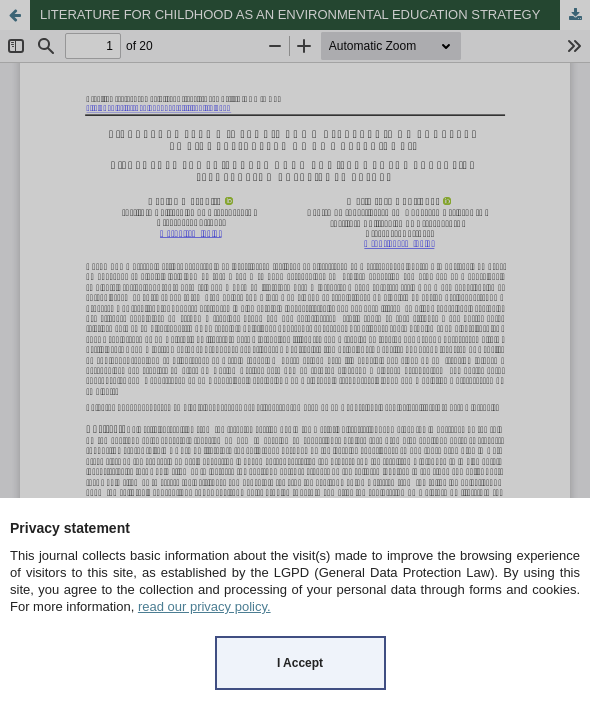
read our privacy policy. (204, 606)
